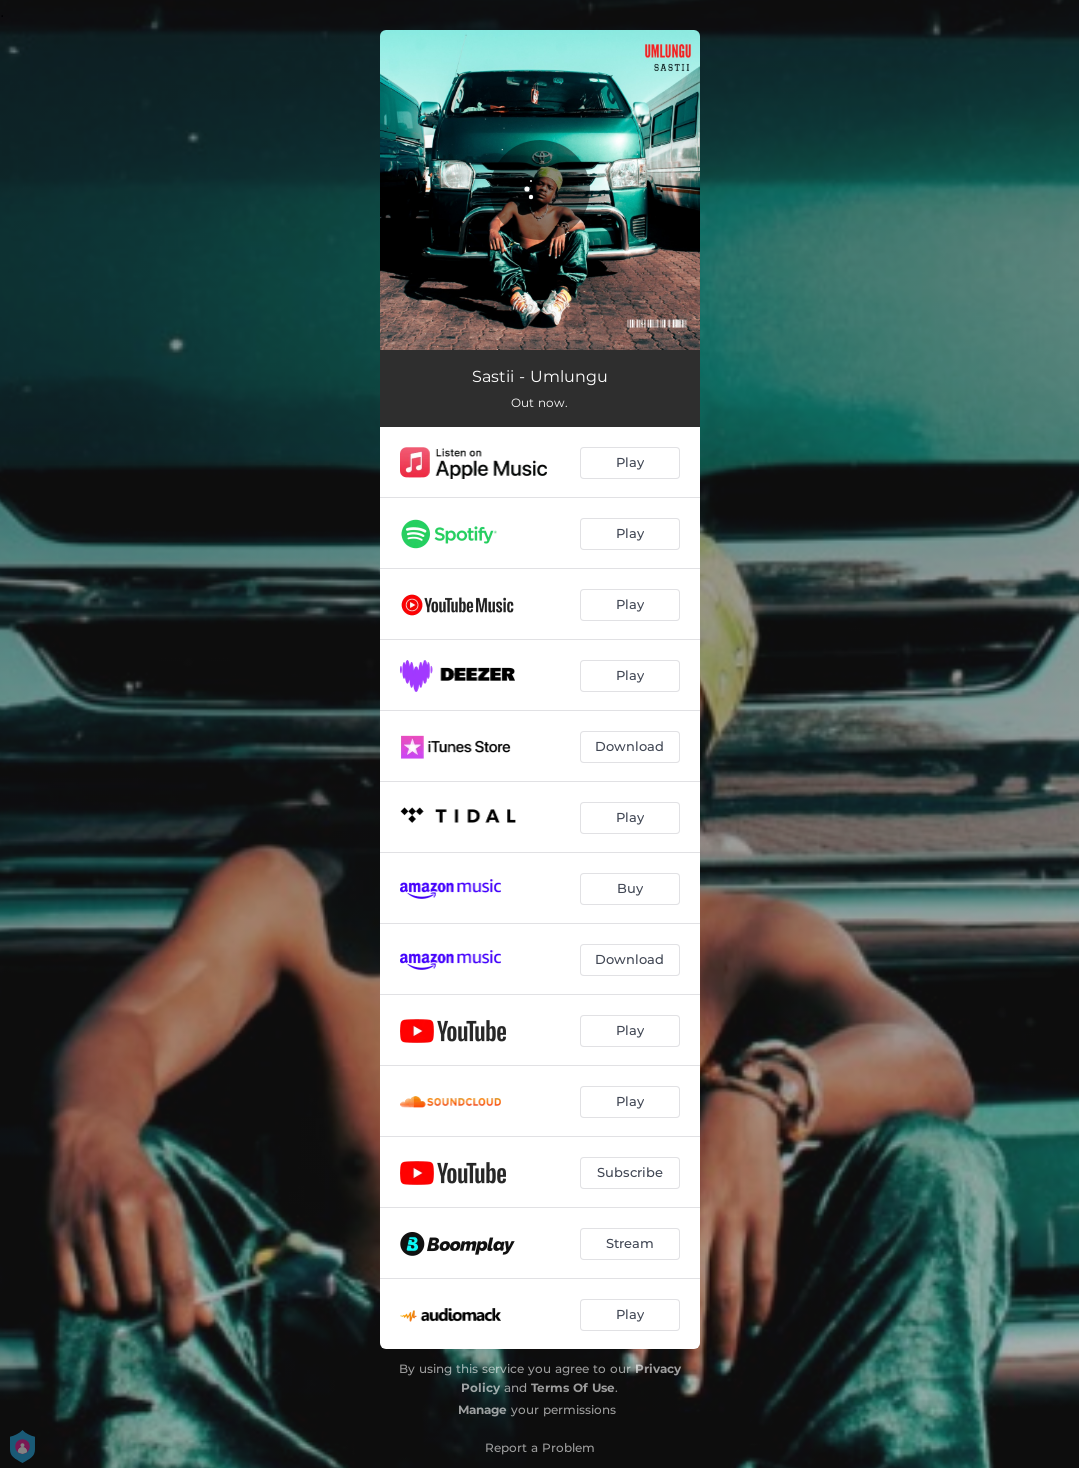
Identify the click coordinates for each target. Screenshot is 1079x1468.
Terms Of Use (573, 1387)
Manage (482, 1409)
